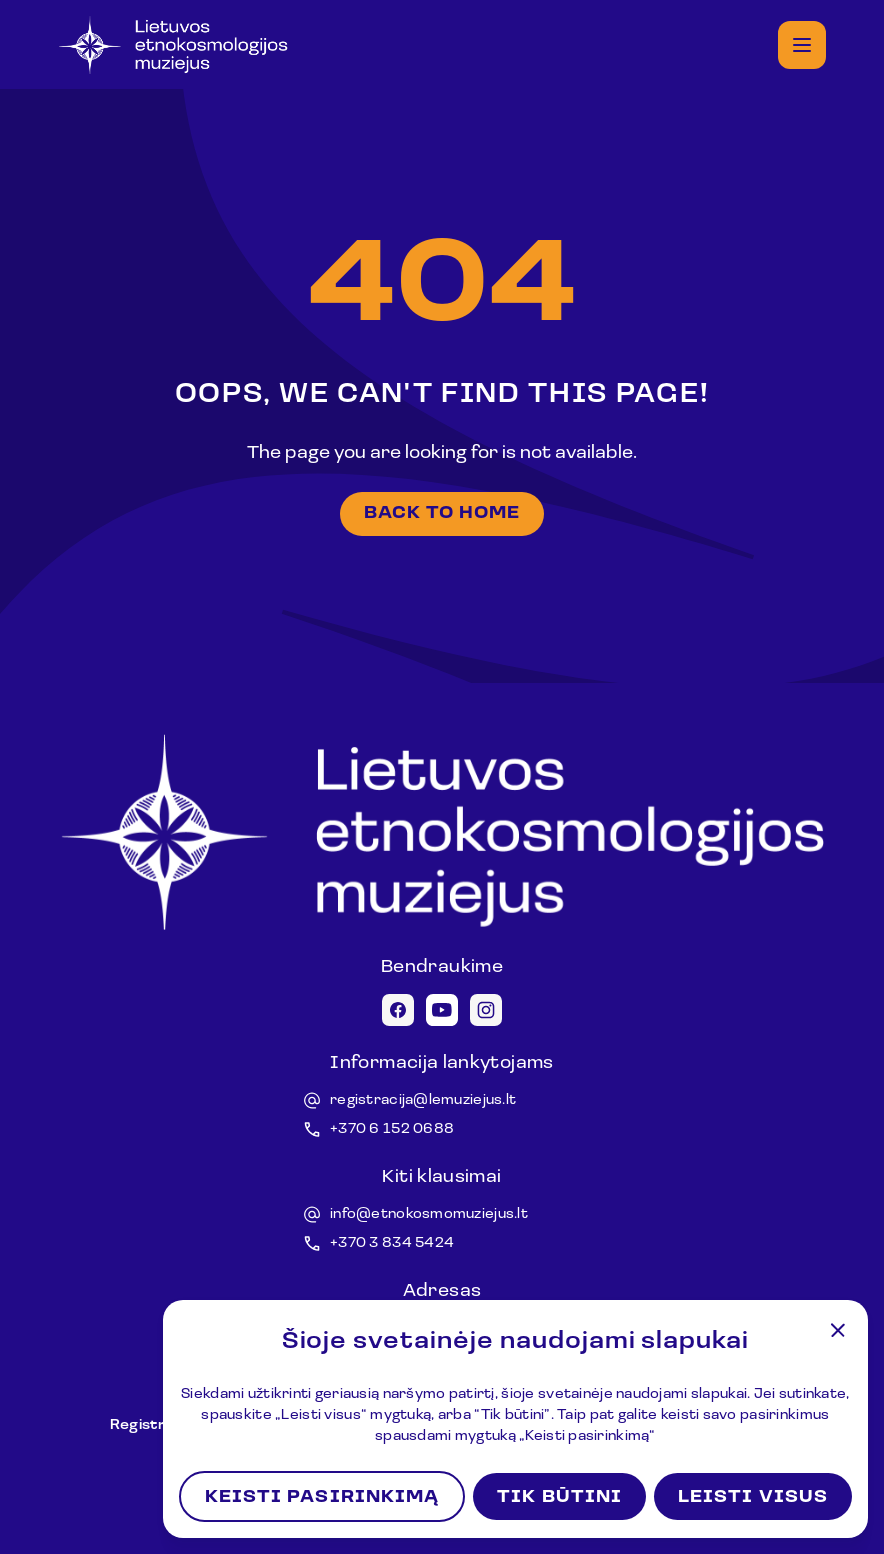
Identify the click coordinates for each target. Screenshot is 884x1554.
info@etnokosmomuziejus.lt (429, 1214)
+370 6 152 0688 (392, 1129)
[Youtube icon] (442, 1010)
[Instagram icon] (486, 1010)
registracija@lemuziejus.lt (423, 1100)
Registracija (155, 1425)
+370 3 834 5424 (392, 1243)
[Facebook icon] (398, 1010)
